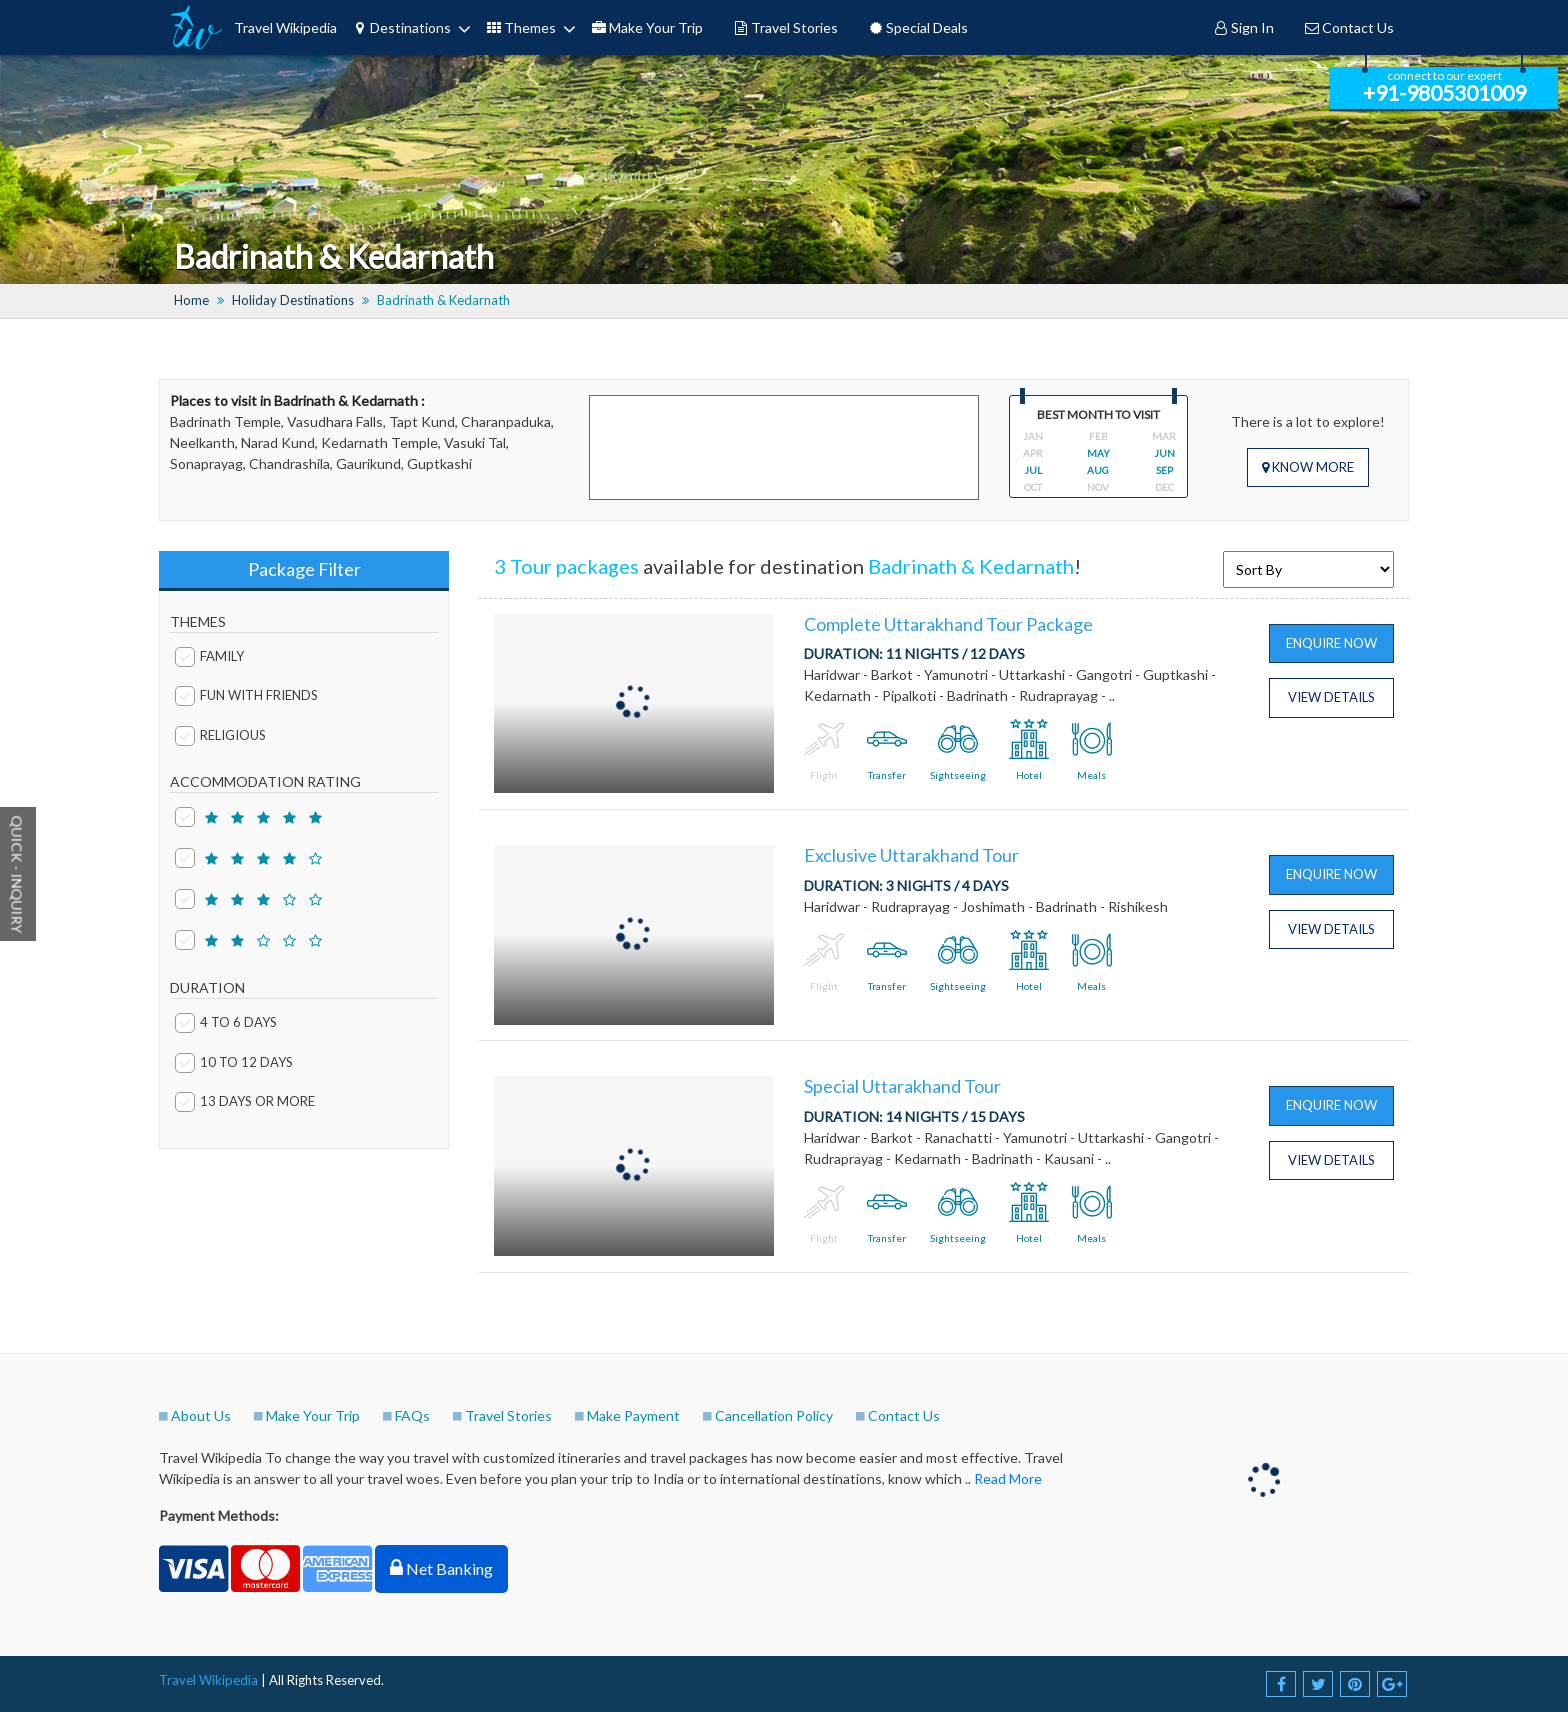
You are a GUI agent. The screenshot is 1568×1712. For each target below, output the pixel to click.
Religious (220, 733)
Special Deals (918, 27)
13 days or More (245, 1099)
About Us (201, 1415)
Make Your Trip (647, 27)
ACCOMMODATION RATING (265, 781)
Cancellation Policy (774, 1415)
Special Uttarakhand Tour (902, 1086)
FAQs (412, 1415)
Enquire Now (1331, 643)
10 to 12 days (234, 1060)
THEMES (198, 621)
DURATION (207, 987)
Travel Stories (785, 27)
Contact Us (1349, 27)
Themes (521, 27)
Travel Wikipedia (285, 27)
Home (191, 300)
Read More (1008, 1478)
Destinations (401, 27)
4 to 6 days (226, 1020)
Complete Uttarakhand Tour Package (948, 624)
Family (209, 654)
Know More (1308, 467)
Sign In (1243, 27)
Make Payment (633, 1415)
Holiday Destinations (293, 300)
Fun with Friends (246, 693)
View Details (1331, 697)
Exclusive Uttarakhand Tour (911, 855)
